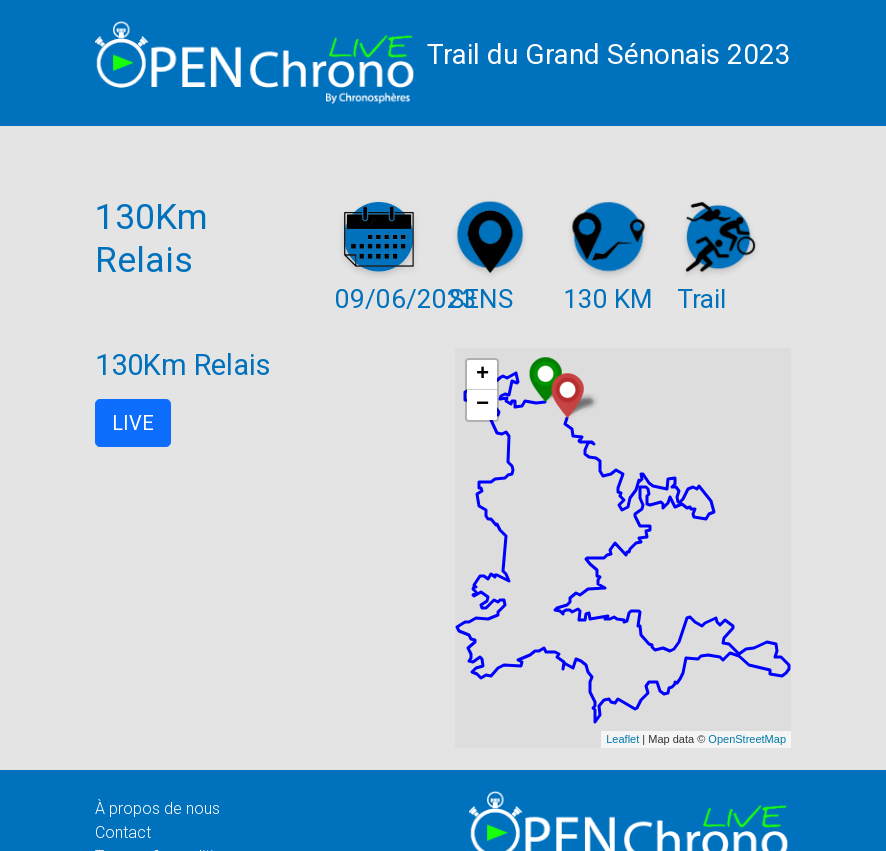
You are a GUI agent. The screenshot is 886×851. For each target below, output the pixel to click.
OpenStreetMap (747, 739)
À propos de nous (157, 808)
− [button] (482, 405)
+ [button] (482, 375)
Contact (123, 832)
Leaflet (622, 739)
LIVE (133, 423)
